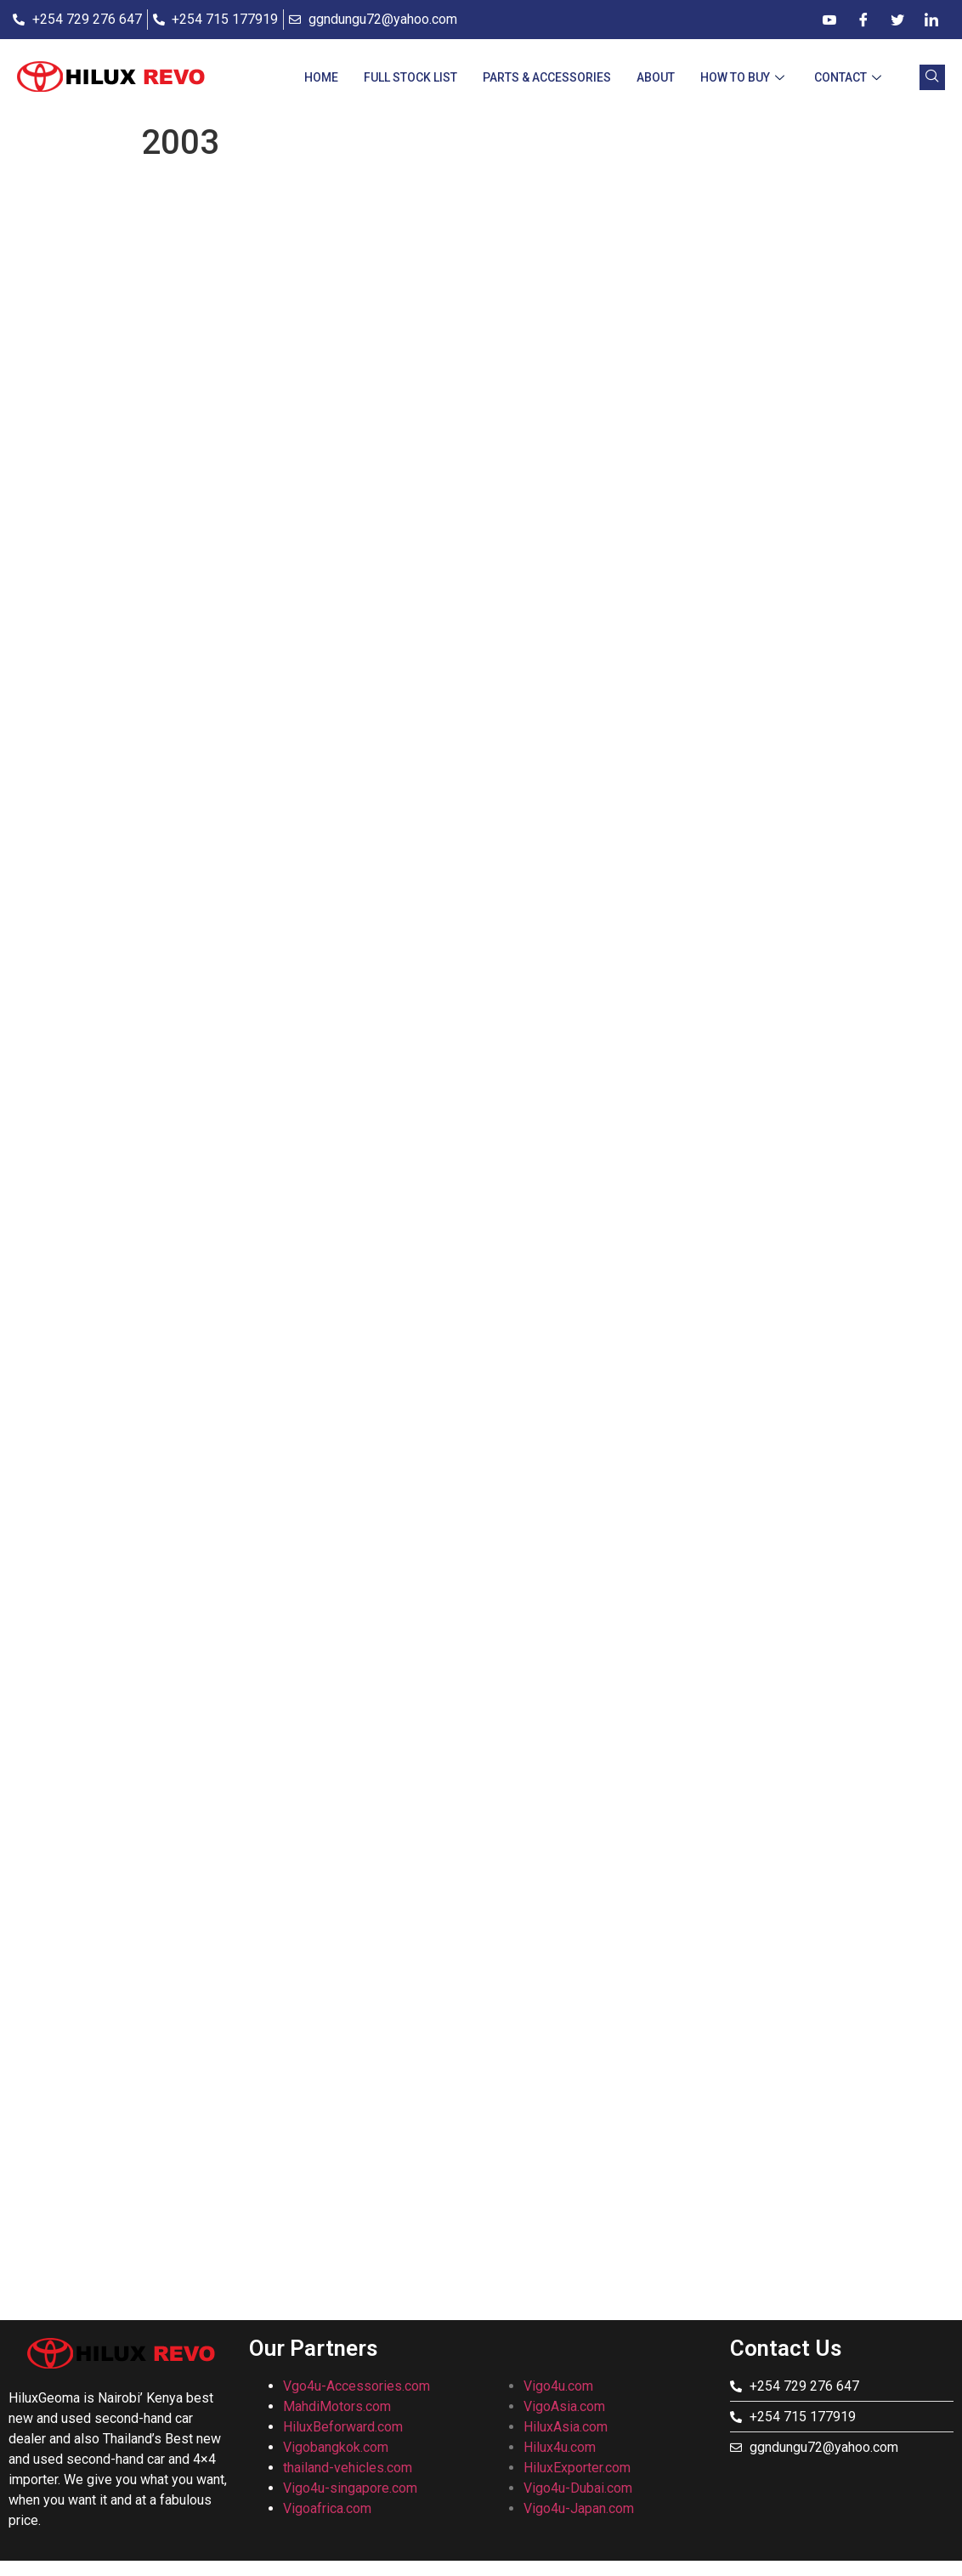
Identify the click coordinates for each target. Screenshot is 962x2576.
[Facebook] (863, 19)
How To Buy (744, 77)
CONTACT (850, 77)
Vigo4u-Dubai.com (577, 2488)
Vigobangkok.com (335, 2447)
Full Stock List (410, 77)
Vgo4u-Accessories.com (356, 2386)
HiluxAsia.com (565, 2427)
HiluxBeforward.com (343, 2427)
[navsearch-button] (932, 77)
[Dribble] (829, 19)
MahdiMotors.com (337, 2406)
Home (321, 77)
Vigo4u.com (558, 2386)
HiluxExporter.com (577, 2468)
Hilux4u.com (559, 2447)
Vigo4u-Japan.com (578, 2508)
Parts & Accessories (547, 77)
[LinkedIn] (931, 19)
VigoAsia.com (564, 2406)
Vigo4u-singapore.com (350, 2488)
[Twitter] (897, 19)
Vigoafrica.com (327, 2508)
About (656, 77)
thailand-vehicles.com (349, 2468)
